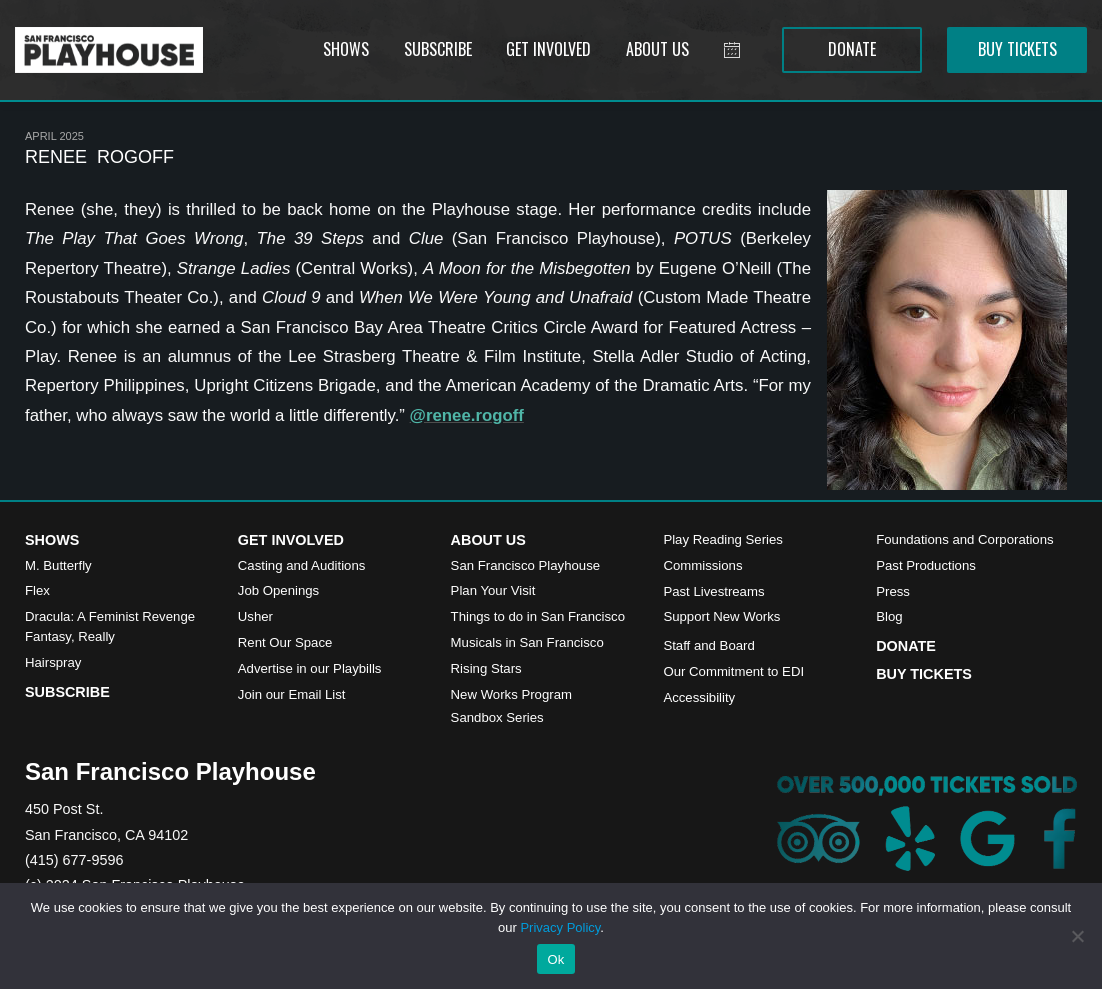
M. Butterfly (58, 565)
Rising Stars (486, 668)
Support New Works (721, 616)
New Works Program (511, 694)
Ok (555, 959)
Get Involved (291, 540)
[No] (1077, 936)
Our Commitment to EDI (733, 671)
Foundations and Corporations (964, 539)
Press (893, 591)
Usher (255, 616)
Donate (906, 646)
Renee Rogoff (99, 157)
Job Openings (278, 590)
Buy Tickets (924, 674)
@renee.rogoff (467, 415)
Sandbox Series (497, 717)
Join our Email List (292, 694)
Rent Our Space (285, 642)
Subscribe (67, 692)
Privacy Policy (560, 927)
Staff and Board (708, 645)
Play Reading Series (723, 539)
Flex (37, 590)
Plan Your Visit (493, 590)
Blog (889, 616)
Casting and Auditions (302, 565)
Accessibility (699, 697)
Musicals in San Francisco (527, 642)
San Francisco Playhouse (526, 565)
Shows (52, 540)
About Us (488, 540)
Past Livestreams (713, 591)
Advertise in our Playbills (310, 668)
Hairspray (53, 662)
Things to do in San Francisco (538, 616)
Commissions (702, 565)
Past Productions (926, 565)
